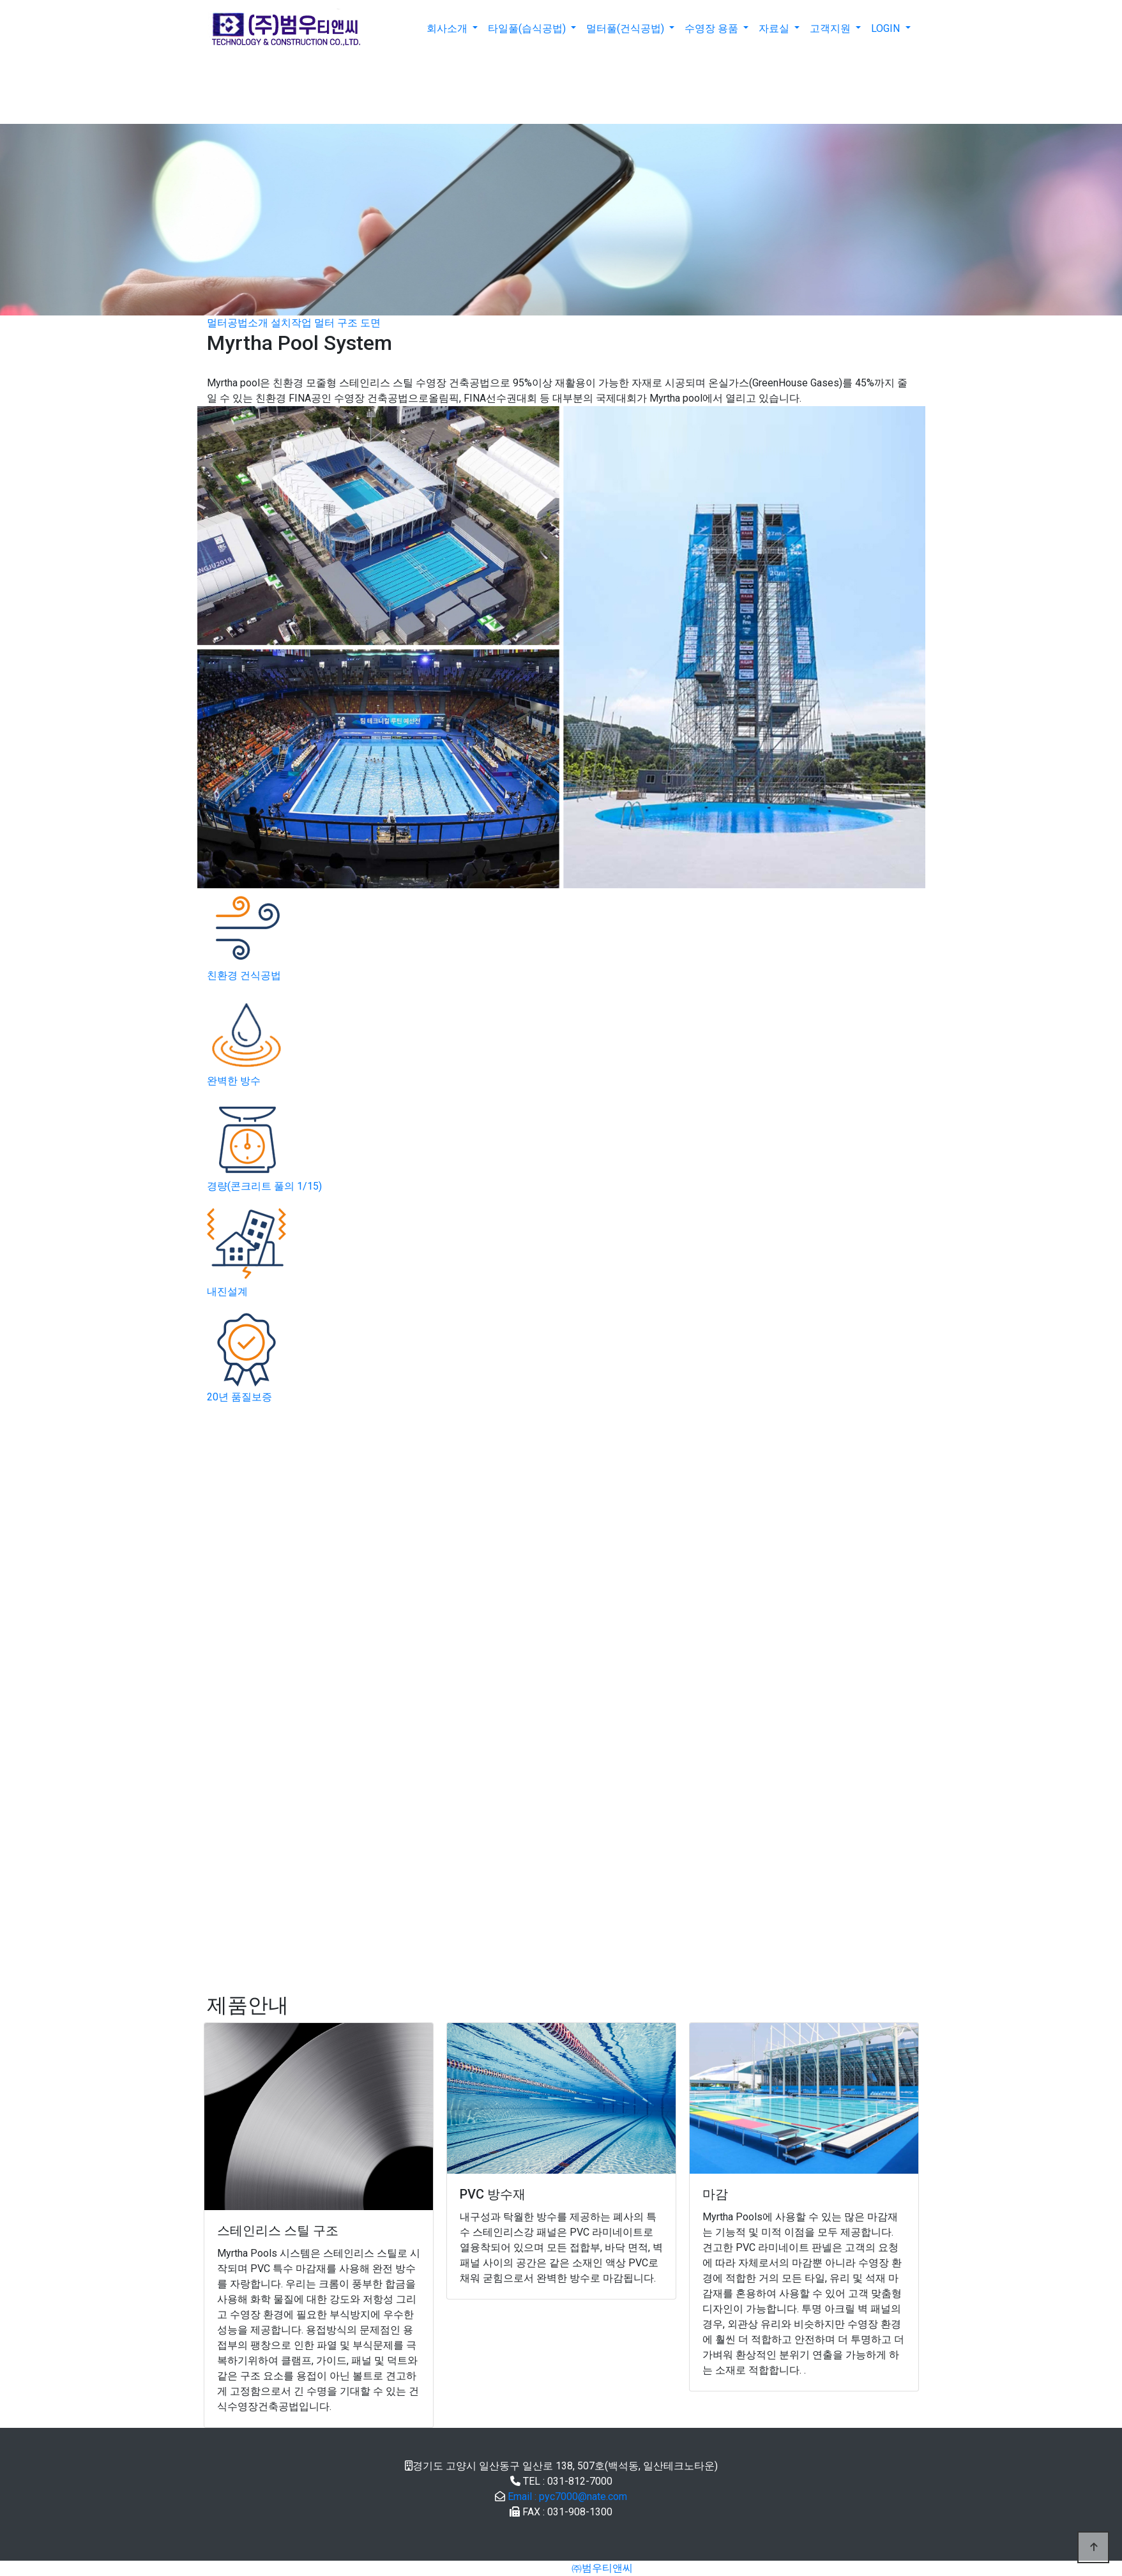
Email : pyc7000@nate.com (567, 2496)
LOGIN (886, 28)
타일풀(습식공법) (528, 28)
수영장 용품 (713, 28)
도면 (370, 323)
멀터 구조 (336, 323)
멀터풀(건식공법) (626, 28)
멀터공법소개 (239, 323)
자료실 (775, 28)
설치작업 (292, 323)
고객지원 (831, 28)
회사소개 (448, 28)
